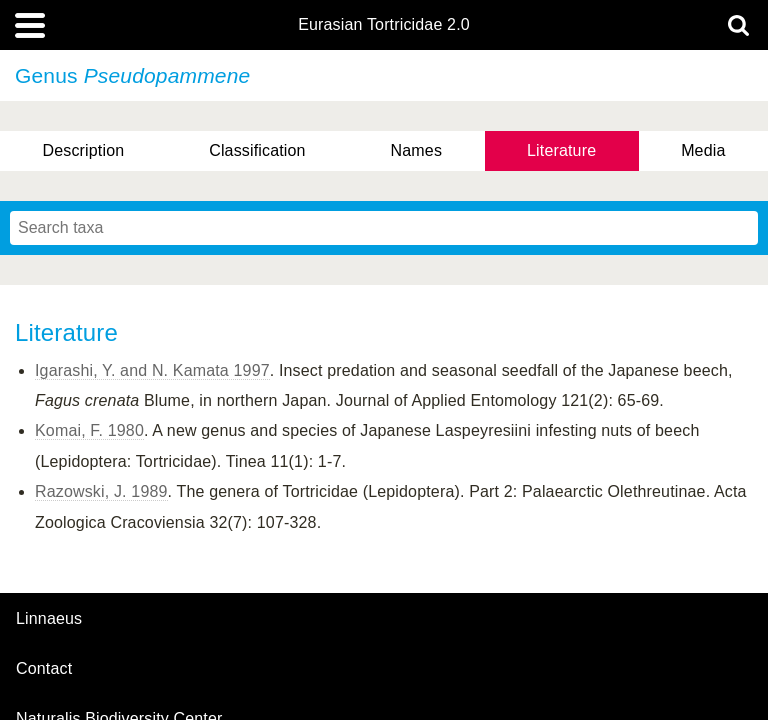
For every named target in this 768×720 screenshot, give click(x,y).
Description (83, 150)
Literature (561, 150)
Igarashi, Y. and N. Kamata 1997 (152, 370)
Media (703, 150)
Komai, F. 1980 (89, 430)
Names (416, 150)
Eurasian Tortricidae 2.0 (384, 25)
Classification (257, 150)
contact (44, 668)
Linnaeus (49, 619)
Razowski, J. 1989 (101, 491)
